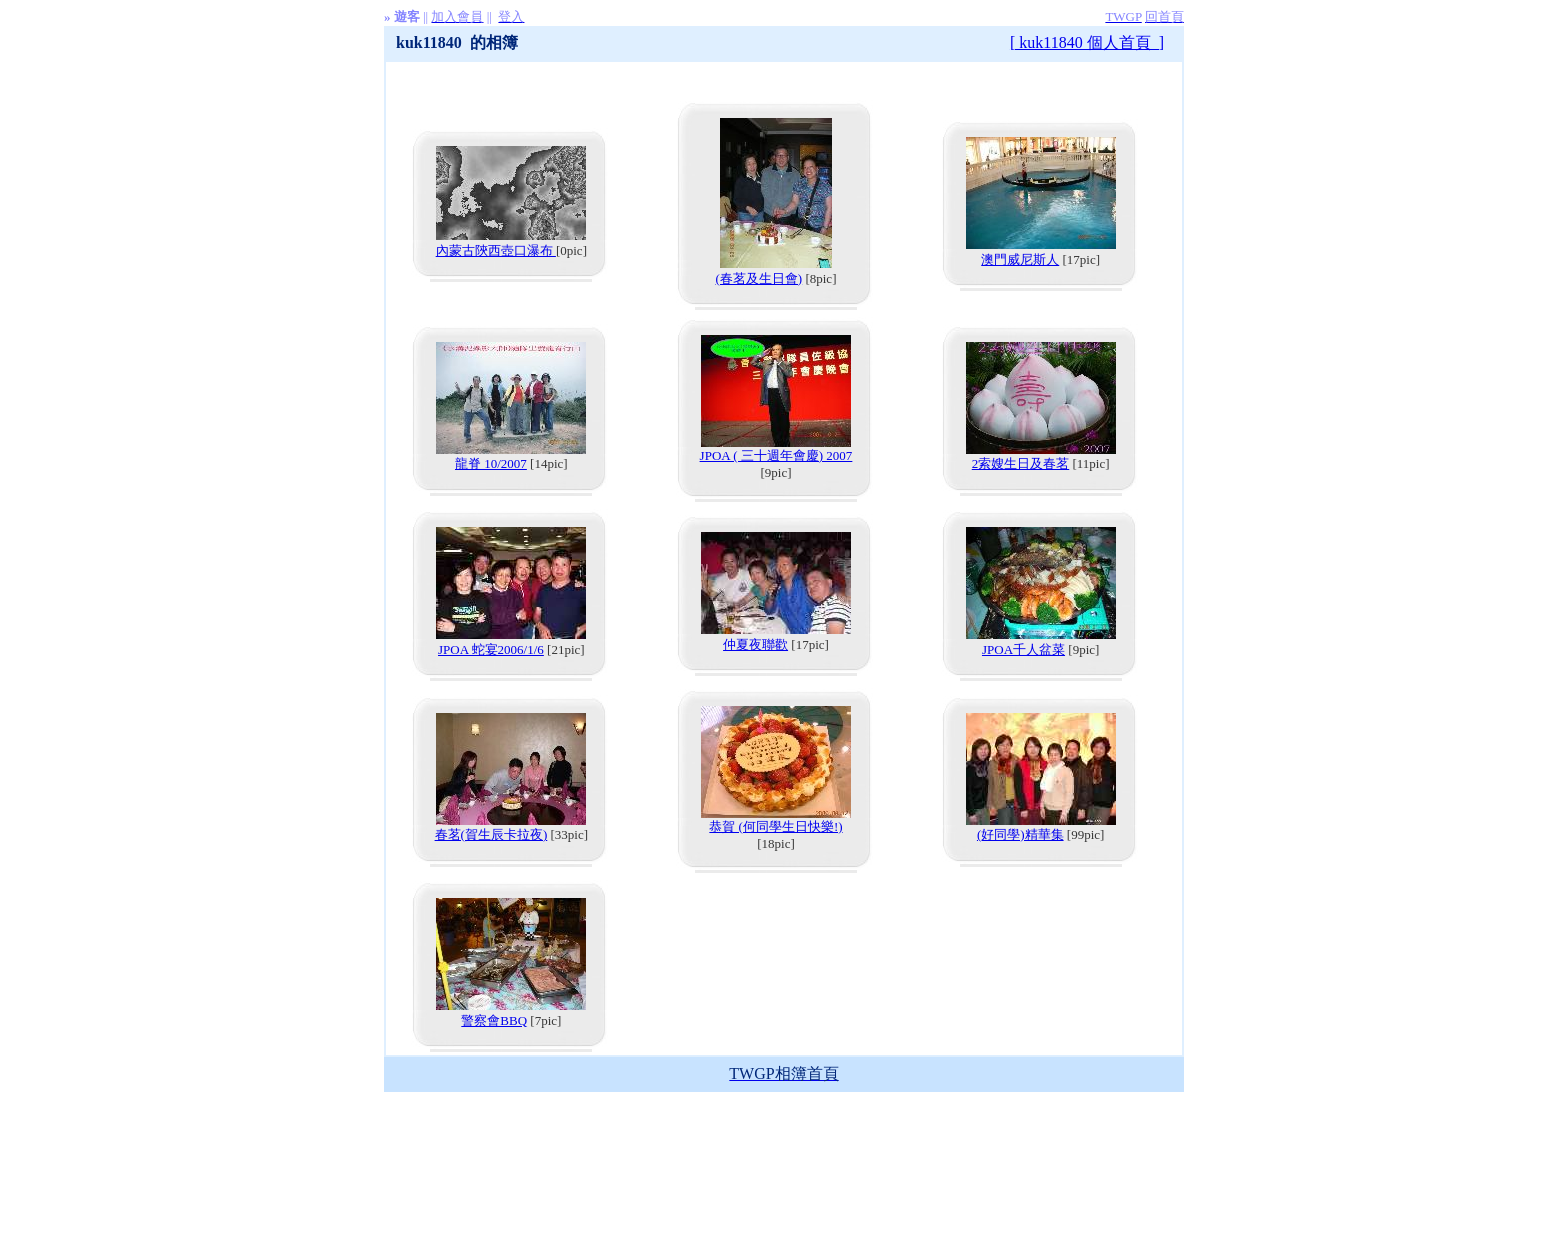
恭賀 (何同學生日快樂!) (775, 826)
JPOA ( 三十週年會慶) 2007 (776, 455)
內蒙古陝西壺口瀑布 (496, 250)
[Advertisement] (784, 1137)
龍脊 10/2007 (491, 463)
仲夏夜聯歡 (755, 644)
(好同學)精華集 (1020, 834)
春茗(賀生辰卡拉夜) (491, 834)
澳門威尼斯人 (1020, 259)
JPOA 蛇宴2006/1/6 (491, 649)
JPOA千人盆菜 (1023, 649)
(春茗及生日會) (759, 278)
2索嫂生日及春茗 (1021, 463)
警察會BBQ (494, 1020)
